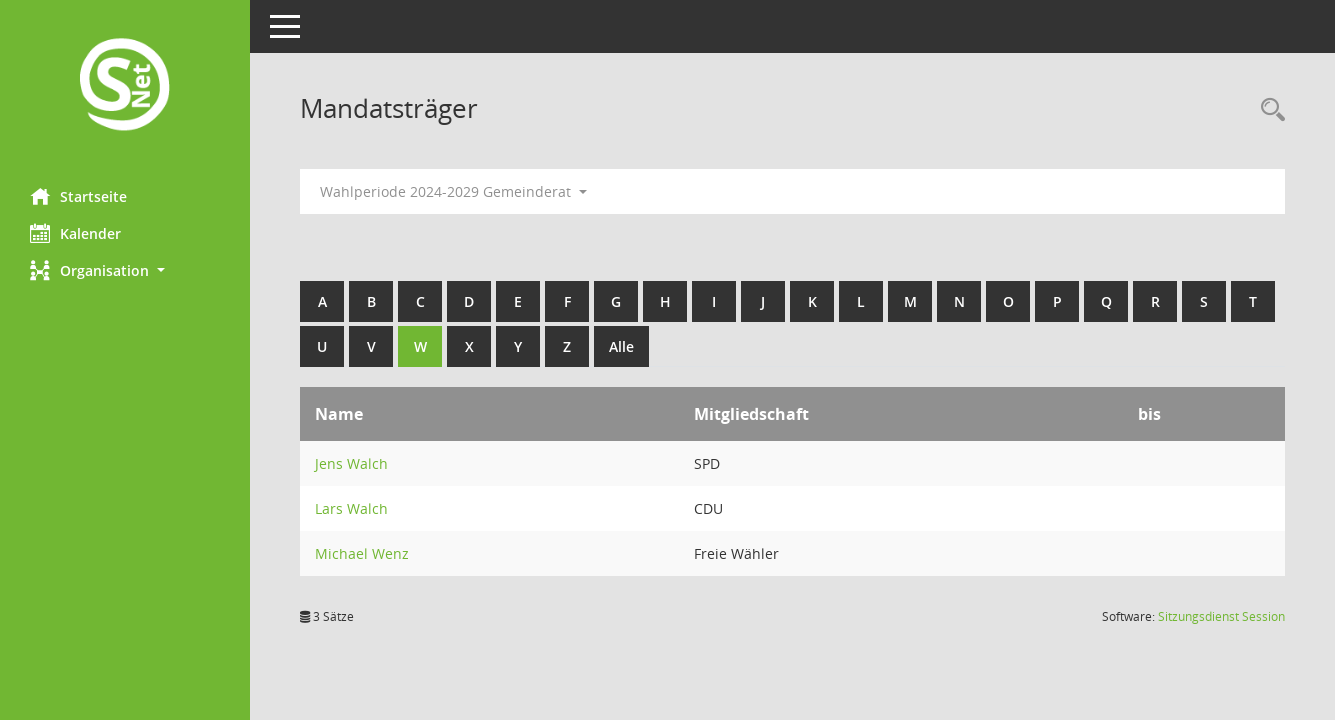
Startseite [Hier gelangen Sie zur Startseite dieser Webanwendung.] (78, 196)
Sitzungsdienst (1221, 616)
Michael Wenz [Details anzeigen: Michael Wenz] (362, 553)
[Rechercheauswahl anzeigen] (1268, 110)
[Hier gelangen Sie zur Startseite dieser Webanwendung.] (125, 86)
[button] (125, 270)
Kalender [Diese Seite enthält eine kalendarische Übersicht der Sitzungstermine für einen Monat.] (75, 233)
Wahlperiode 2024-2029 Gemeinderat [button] (453, 191)
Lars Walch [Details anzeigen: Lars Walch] (351, 508)
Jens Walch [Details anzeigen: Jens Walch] (351, 463)
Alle (621, 346)
